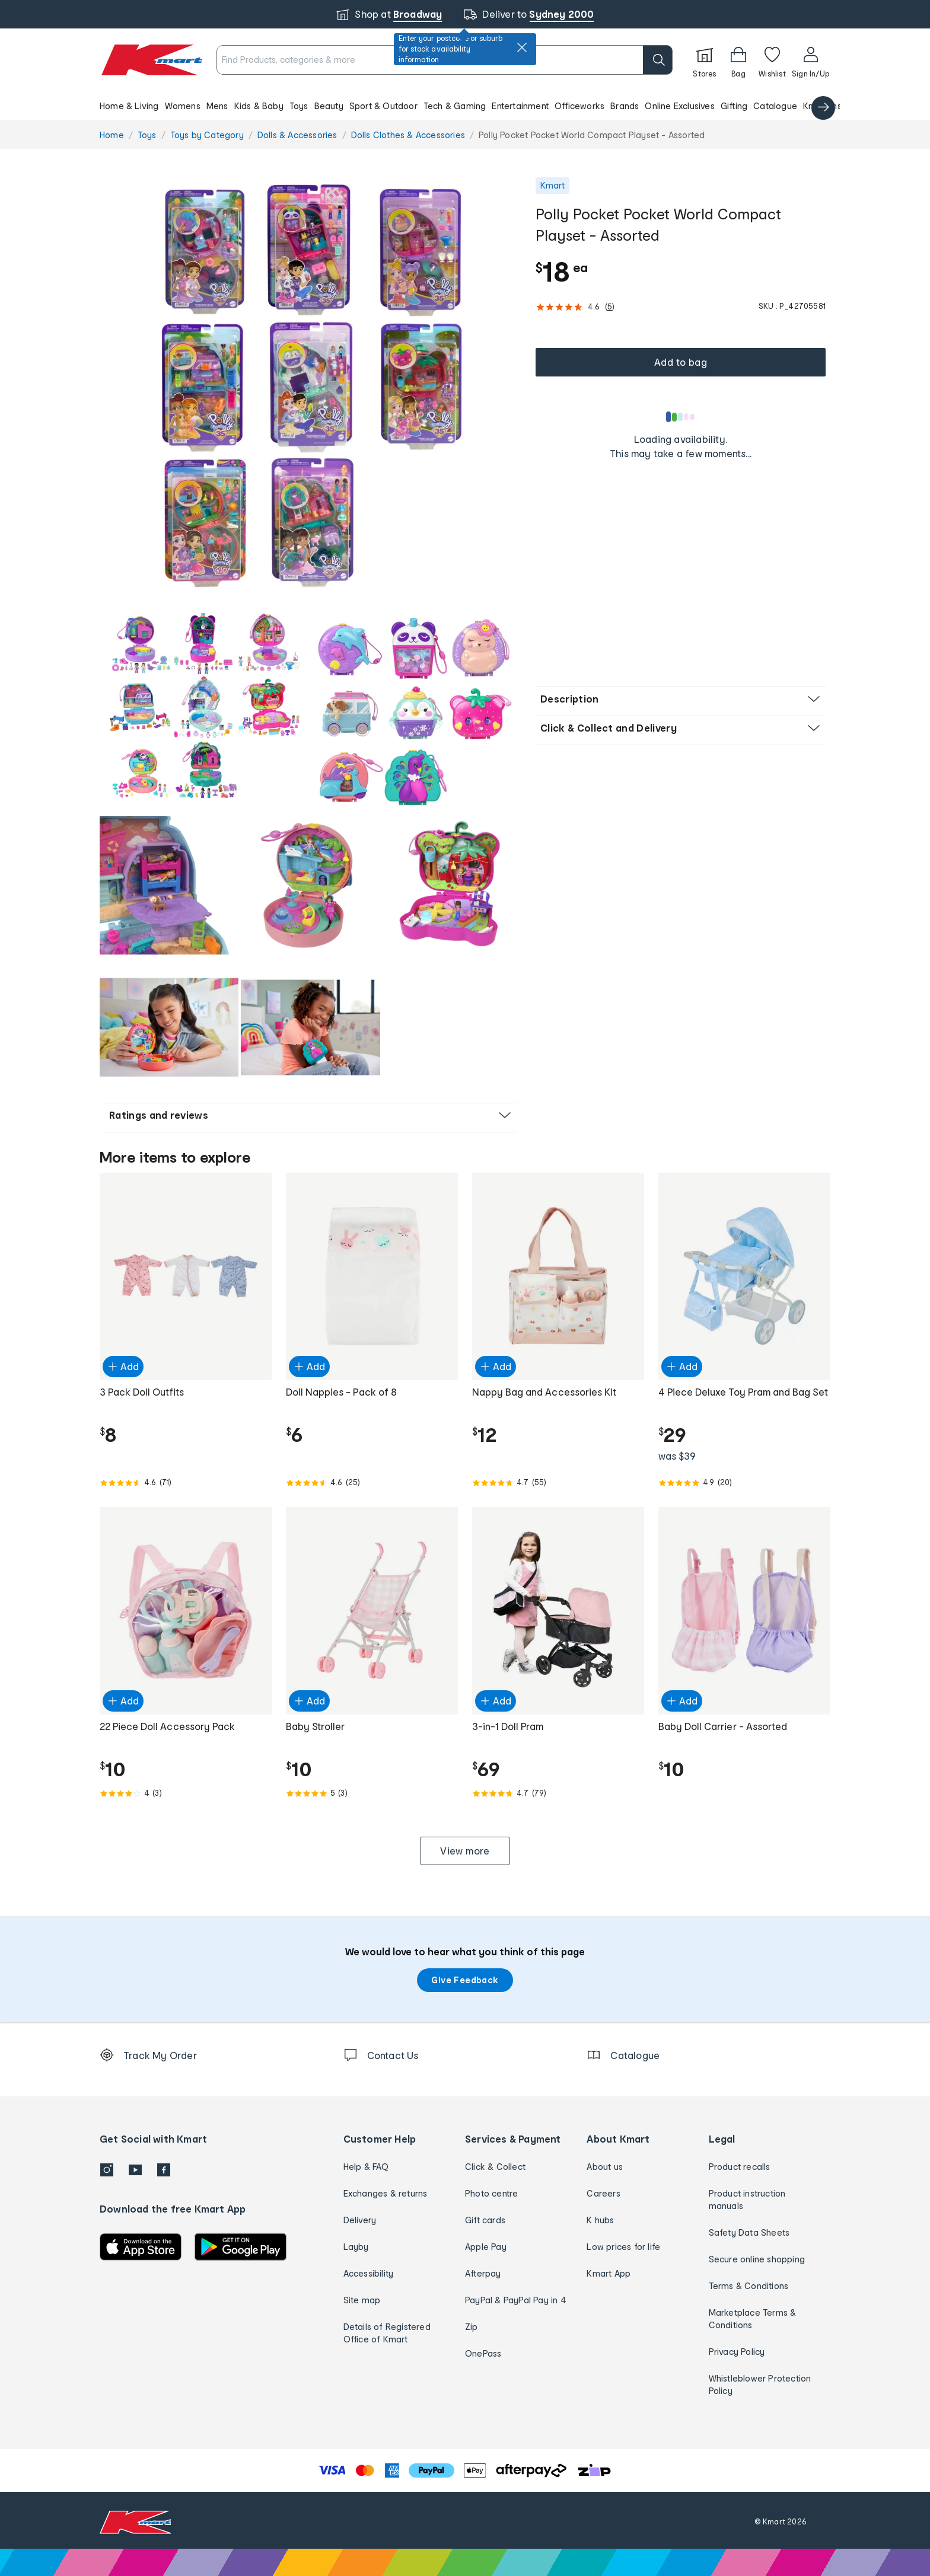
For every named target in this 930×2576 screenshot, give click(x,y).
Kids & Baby (259, 106)
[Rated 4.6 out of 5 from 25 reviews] (372, 1482)
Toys (298, 106)
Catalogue (775, 106)
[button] (465, 105)
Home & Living (129, 106)
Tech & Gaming (454, 106)
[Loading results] (681, 417)
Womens (182, 106)
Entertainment (520, 106)
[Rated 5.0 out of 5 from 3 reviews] (372, 1793)
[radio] (310, 388)
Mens (217, 106)
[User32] (810, 60)
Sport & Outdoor (383, 106)
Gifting (734, 106)
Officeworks (579, 106)
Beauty (328, 106)
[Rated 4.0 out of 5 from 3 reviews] (186, 1793)
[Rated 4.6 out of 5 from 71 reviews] (186, 1482)
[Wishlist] (772, 60)
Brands (624, 106)
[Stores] (704, 60)
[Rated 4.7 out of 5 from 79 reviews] (558, 1793)
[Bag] (738, 60)
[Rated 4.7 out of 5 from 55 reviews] (558, 1482)
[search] (658, 60)
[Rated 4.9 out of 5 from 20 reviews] (744, 1482)
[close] (522, 47)
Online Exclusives (679, 106)
